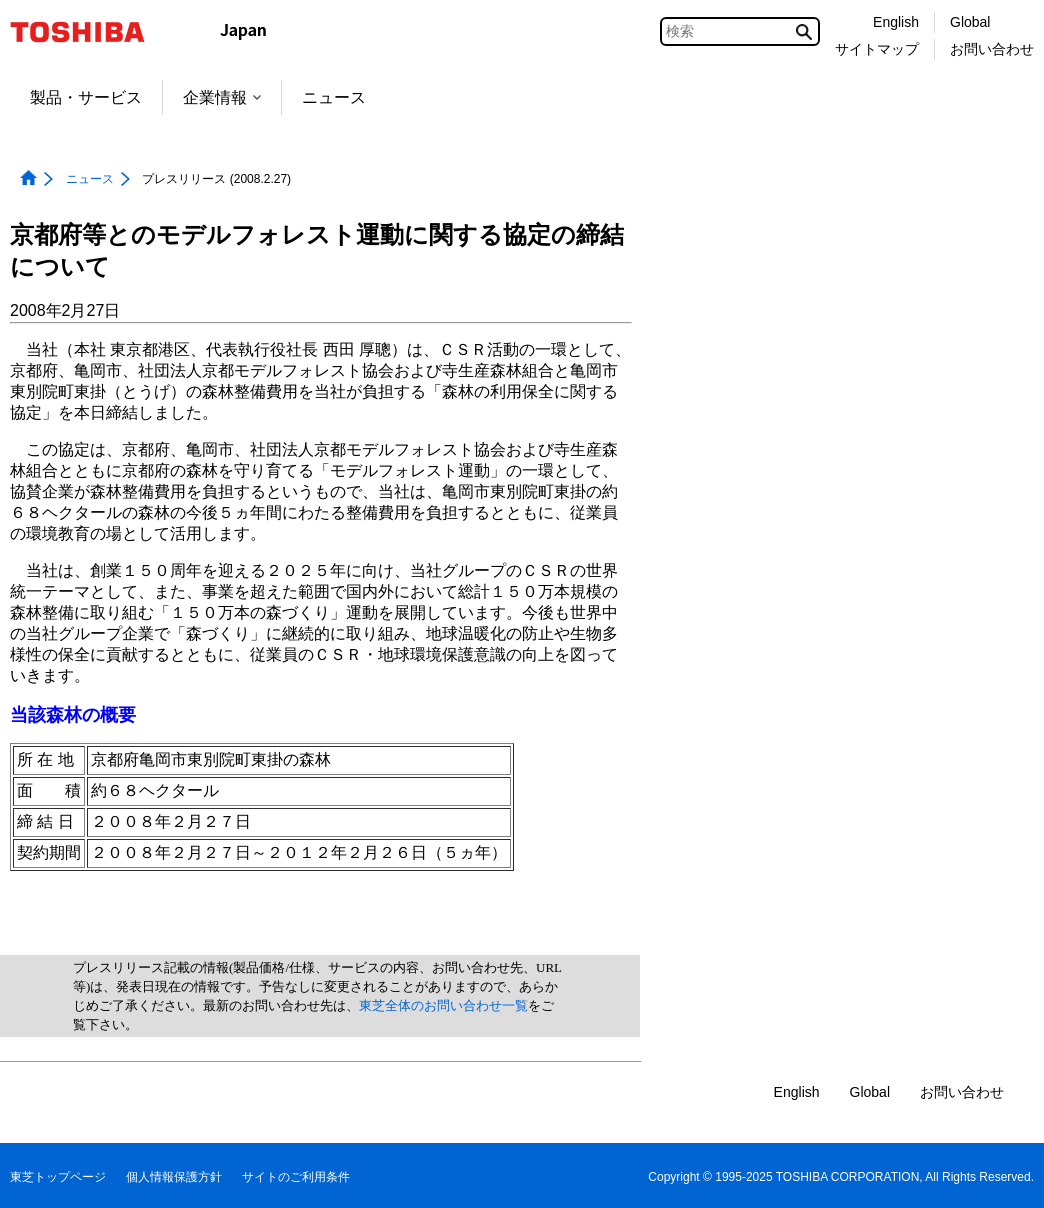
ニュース (334, 97)
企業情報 (222, 97)
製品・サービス (86, 97)
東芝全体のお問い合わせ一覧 (443, 1005)
